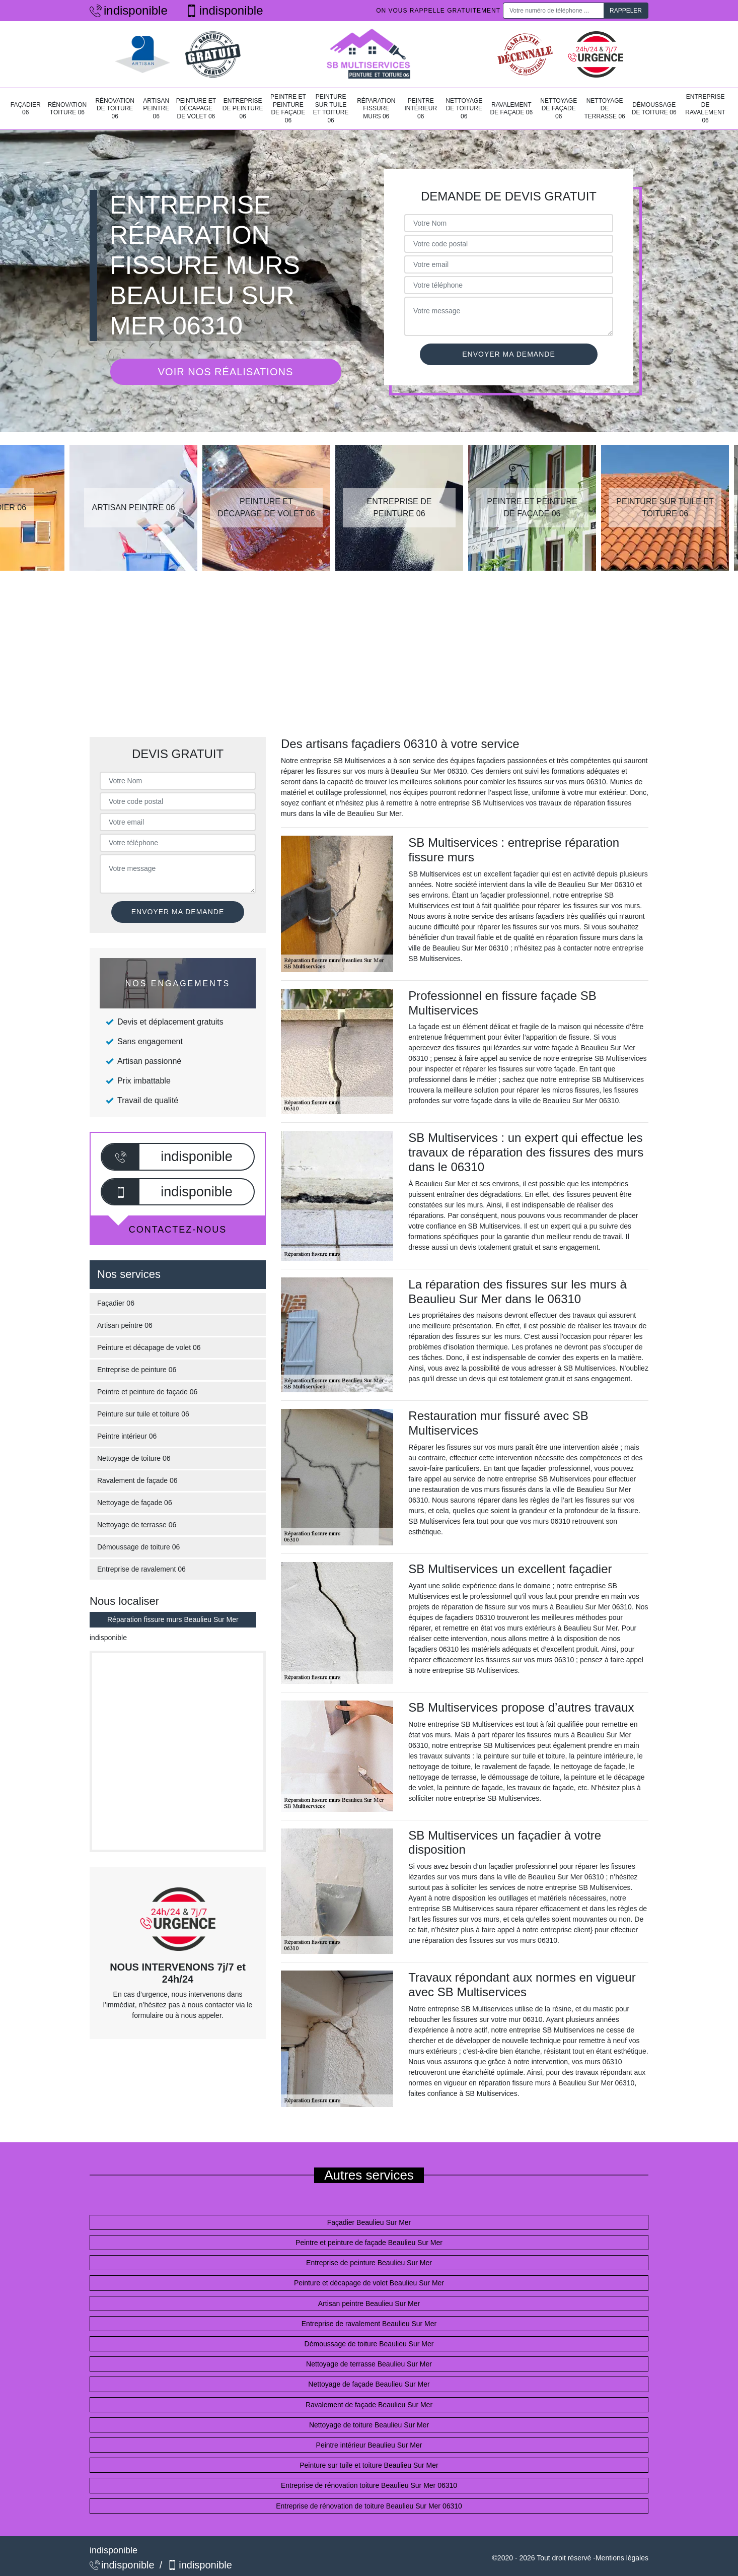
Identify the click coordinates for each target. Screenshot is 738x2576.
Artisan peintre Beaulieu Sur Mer (369, 2303)
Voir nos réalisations (225, 371)
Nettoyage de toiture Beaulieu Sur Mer (369, 2425)
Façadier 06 (26, 108)
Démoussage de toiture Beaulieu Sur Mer (369, 2344)
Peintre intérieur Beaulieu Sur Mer (369, 2445)
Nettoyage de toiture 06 (464, 108)
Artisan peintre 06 (156, 108)
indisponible (129, 10)
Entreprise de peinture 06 (243, 108)
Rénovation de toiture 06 (114, 108)
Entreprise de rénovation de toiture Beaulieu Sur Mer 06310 (369, 2506)
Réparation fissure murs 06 (376, 108)
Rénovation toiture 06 (67, 108)
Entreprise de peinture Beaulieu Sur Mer (369, 2263)
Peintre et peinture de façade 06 (288, 108)
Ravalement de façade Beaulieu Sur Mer (369, 2405)
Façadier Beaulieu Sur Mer (369, 2222)
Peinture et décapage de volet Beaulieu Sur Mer (369, 2283)
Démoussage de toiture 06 (654, 108)
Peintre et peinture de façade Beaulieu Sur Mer (369, 2243)
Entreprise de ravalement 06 (705, 108)
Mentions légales (622, 2558)
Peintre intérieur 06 (420, 108)
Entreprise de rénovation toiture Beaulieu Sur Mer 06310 (369, 2485)
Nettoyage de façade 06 (558, 108)
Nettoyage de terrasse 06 (604, 108)
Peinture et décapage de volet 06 (196, 108)
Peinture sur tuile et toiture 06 (331, 108)
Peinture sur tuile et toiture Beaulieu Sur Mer (369, 2465)
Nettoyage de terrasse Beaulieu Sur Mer (369, 2364)
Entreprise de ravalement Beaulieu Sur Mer (369, 2324)
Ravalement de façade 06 (511, 108)
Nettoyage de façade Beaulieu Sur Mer (368, 2384)
